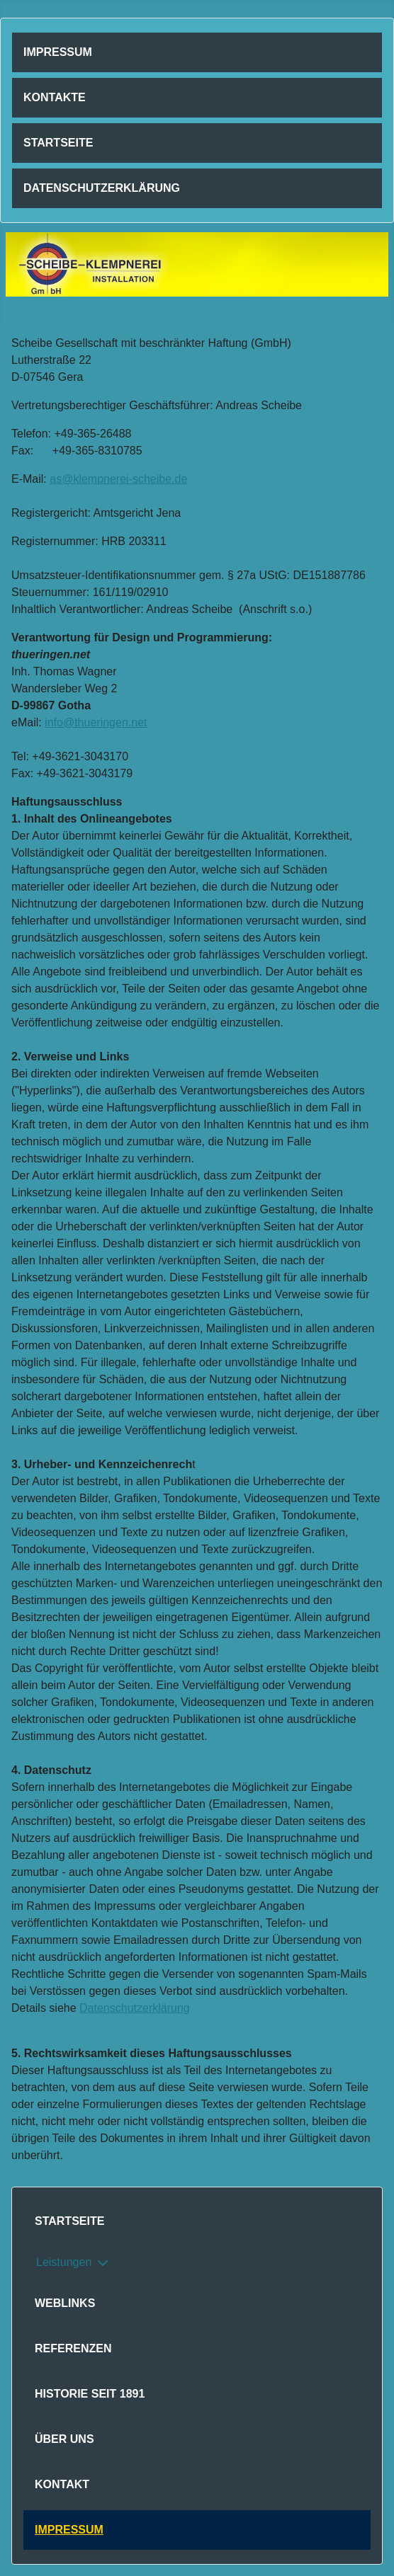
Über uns (64, 2439)
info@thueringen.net (96, 722)
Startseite (58, 143)
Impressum (57, 52)
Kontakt (62, 2484)
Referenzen (73, 2348)
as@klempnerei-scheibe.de (118, 479)
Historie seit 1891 (90, 2394)
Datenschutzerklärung (101, 188)
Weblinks (65, 2303)
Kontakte (54, 97)
